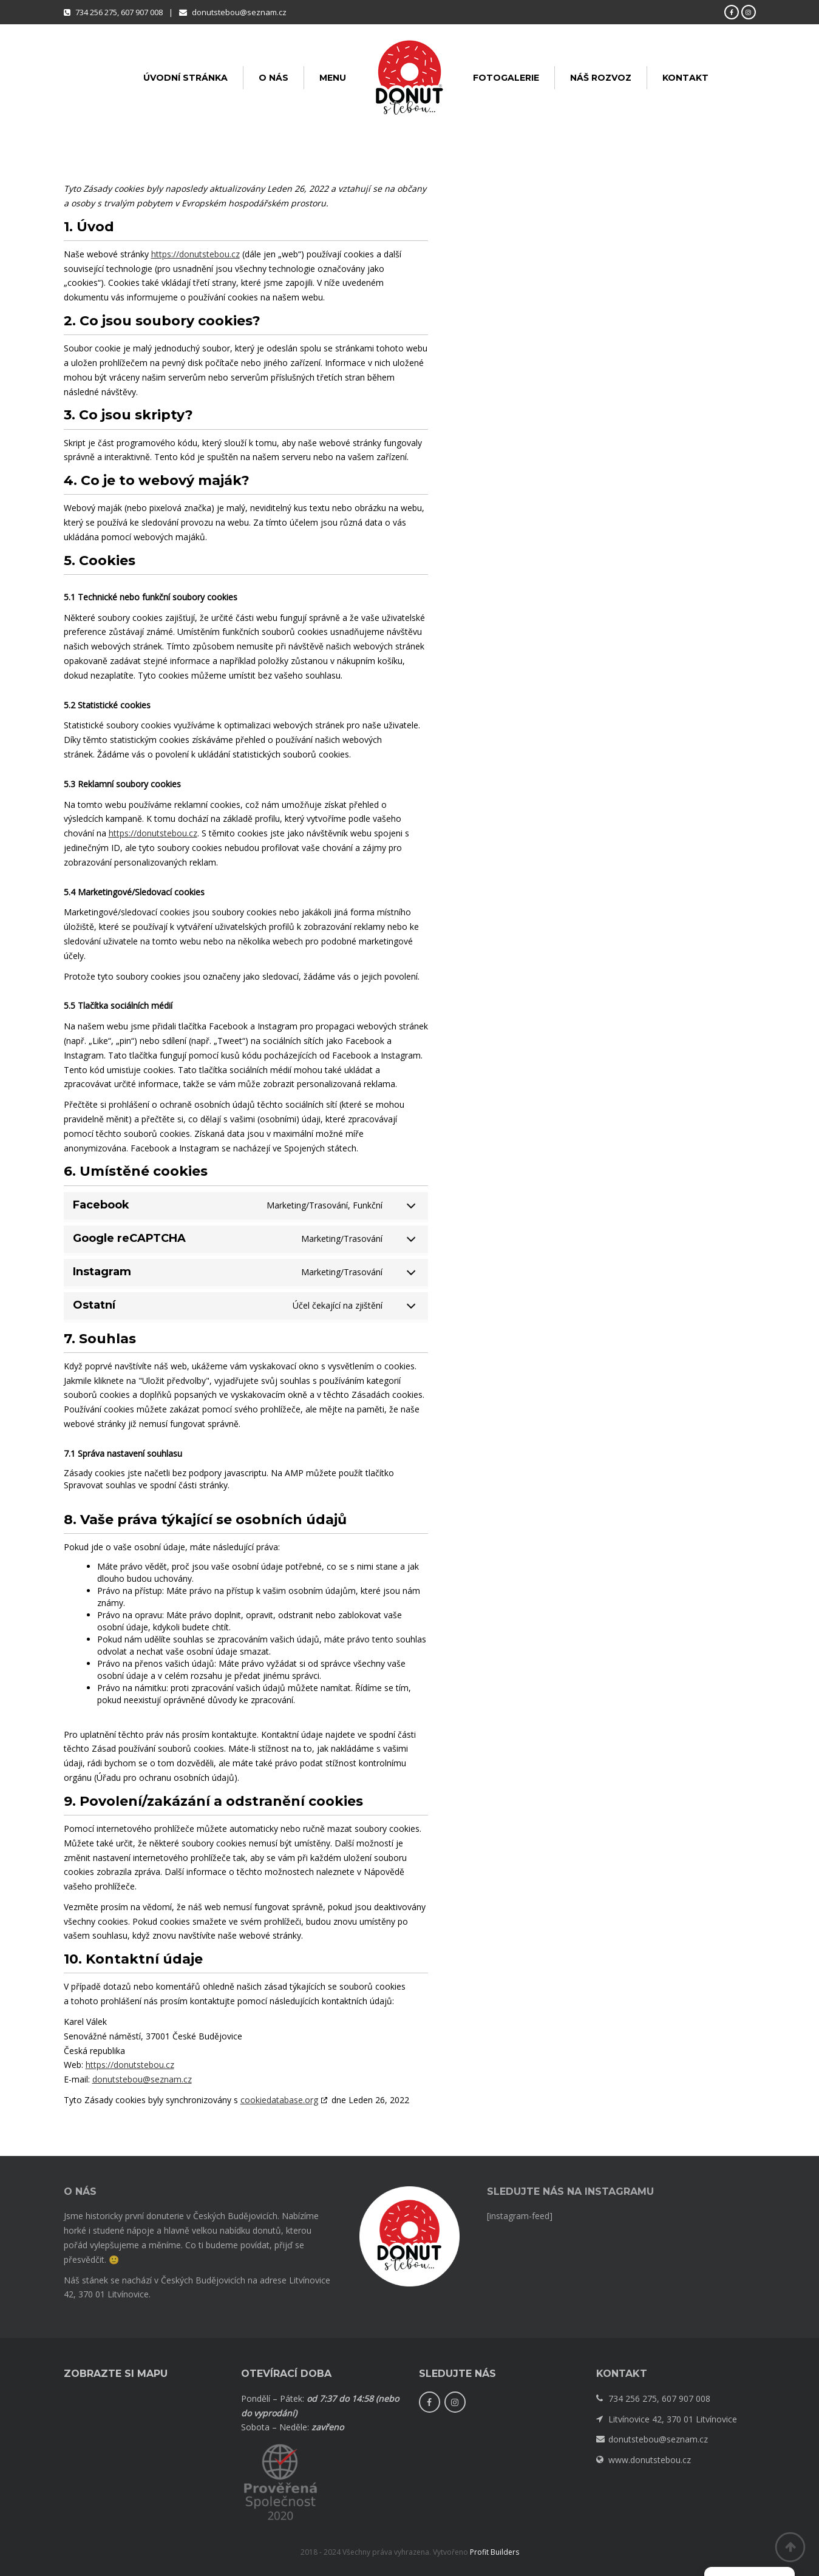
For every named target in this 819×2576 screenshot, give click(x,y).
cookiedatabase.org (279, 2100)
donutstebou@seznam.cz (142, 2079)
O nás (273, 77)
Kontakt (685, 77)
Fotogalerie (506, 77)
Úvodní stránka (185, 77)
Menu (332, 77)
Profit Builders (494, 2552)
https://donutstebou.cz (195, 254)
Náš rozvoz (600, 77)
